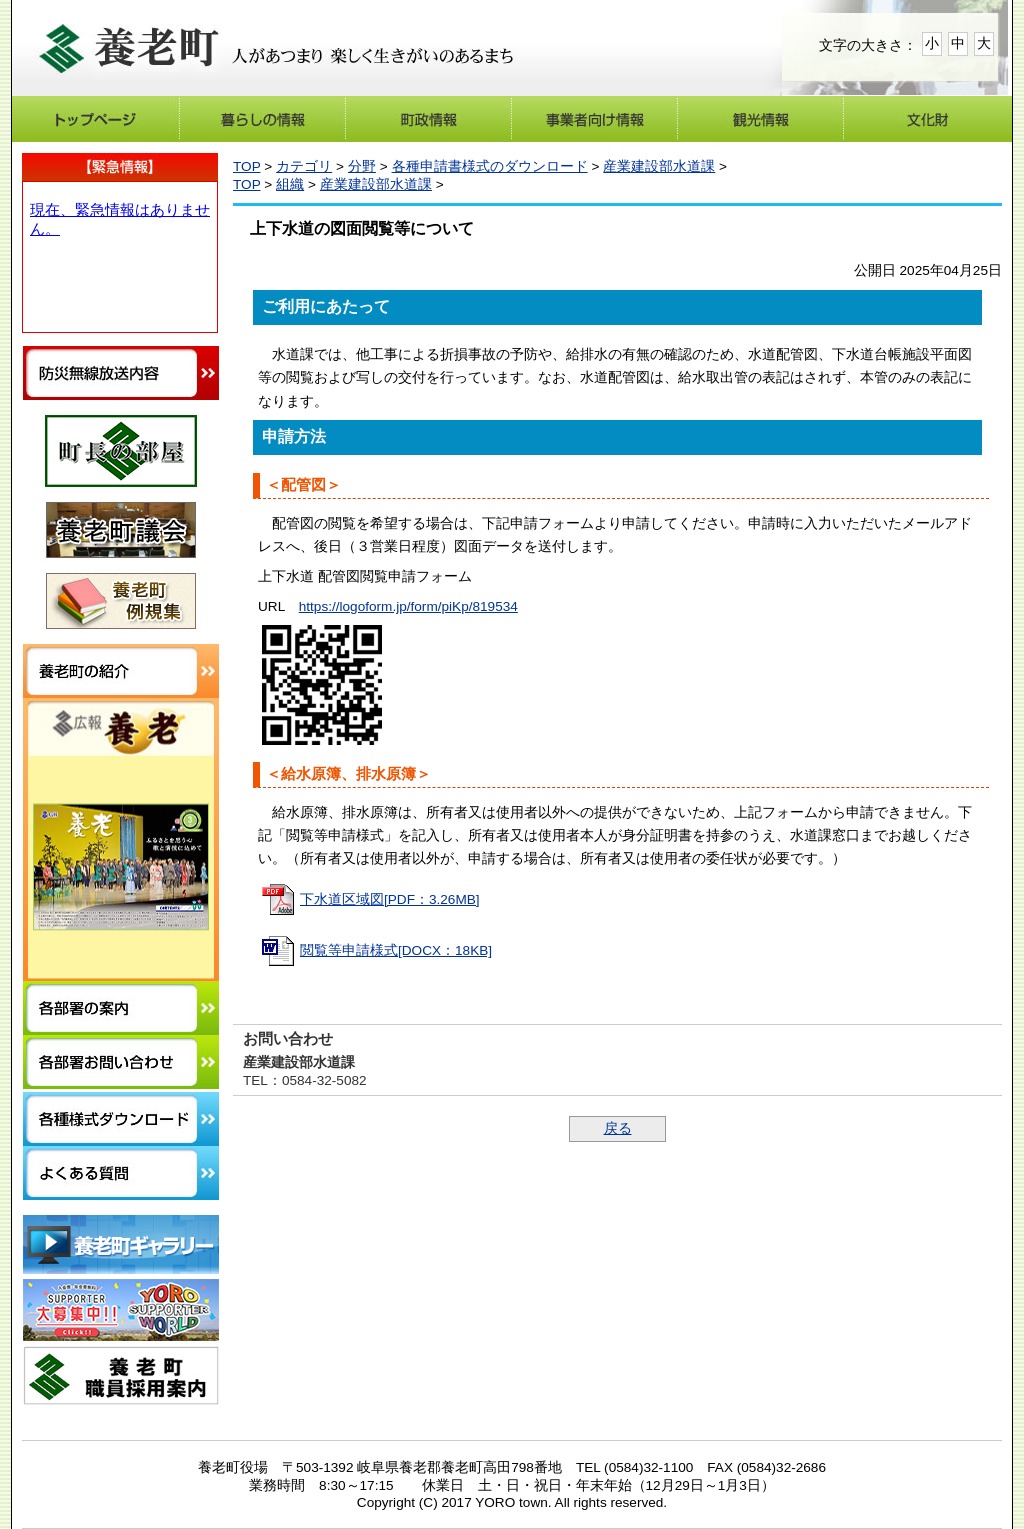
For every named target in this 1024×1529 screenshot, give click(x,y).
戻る (618, 1128)
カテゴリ (304, 166)
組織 (290, 184)
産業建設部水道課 (659, 166)
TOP (246, 166)
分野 (362, 166)
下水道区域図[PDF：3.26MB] (390, 899)
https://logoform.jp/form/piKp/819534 (408, 606)
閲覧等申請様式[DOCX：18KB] (396, 950)
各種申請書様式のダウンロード (490, 166)
